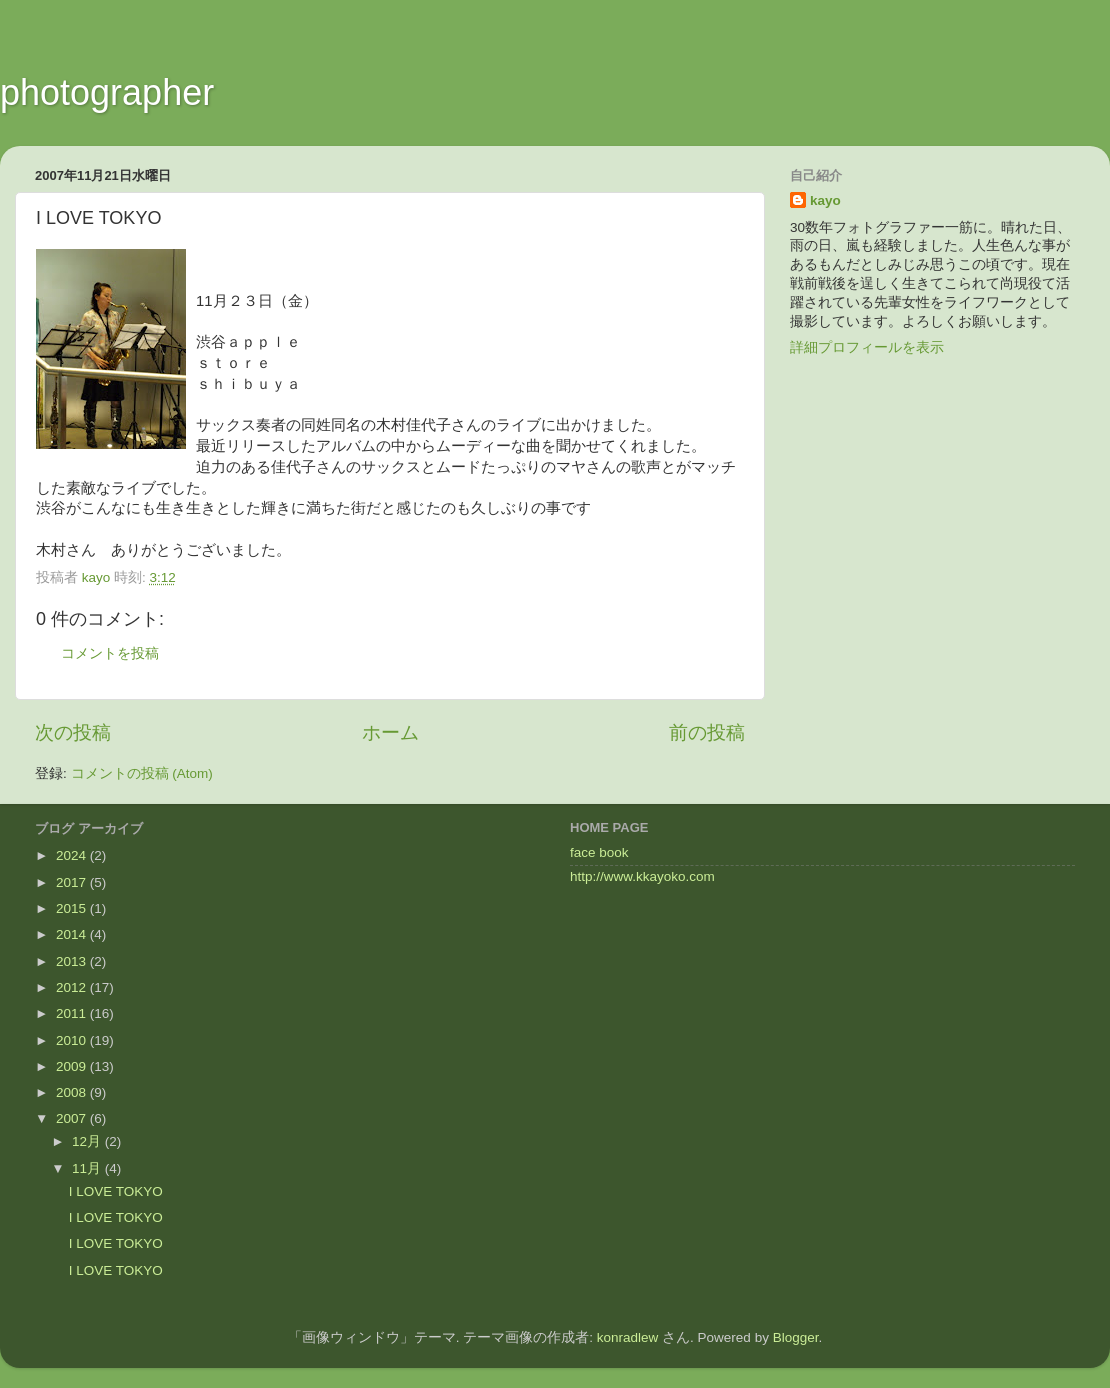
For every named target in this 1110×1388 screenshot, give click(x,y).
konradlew (628, 1337)
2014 (73, 934)
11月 (88, 1168)
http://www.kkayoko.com (642, 876)
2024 (73, 855)
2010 (73, 1040)
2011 (73, 1013)
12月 (88, 1141)
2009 (73, 1066)
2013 (73, 961)
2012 (73, 987)
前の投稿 (707, 732)
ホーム (390, 732)
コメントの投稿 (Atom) (142, 773)
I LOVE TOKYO (116, 1191)
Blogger (796, 1337)
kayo (825, 200)
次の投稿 (73, 732)
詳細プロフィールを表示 (867, 347)
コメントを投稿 (110, 653)
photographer (107, 92)
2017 (73, 882)
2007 (73, 1118)
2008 (73, 1092)
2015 (73, 908)
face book (599, 852)
